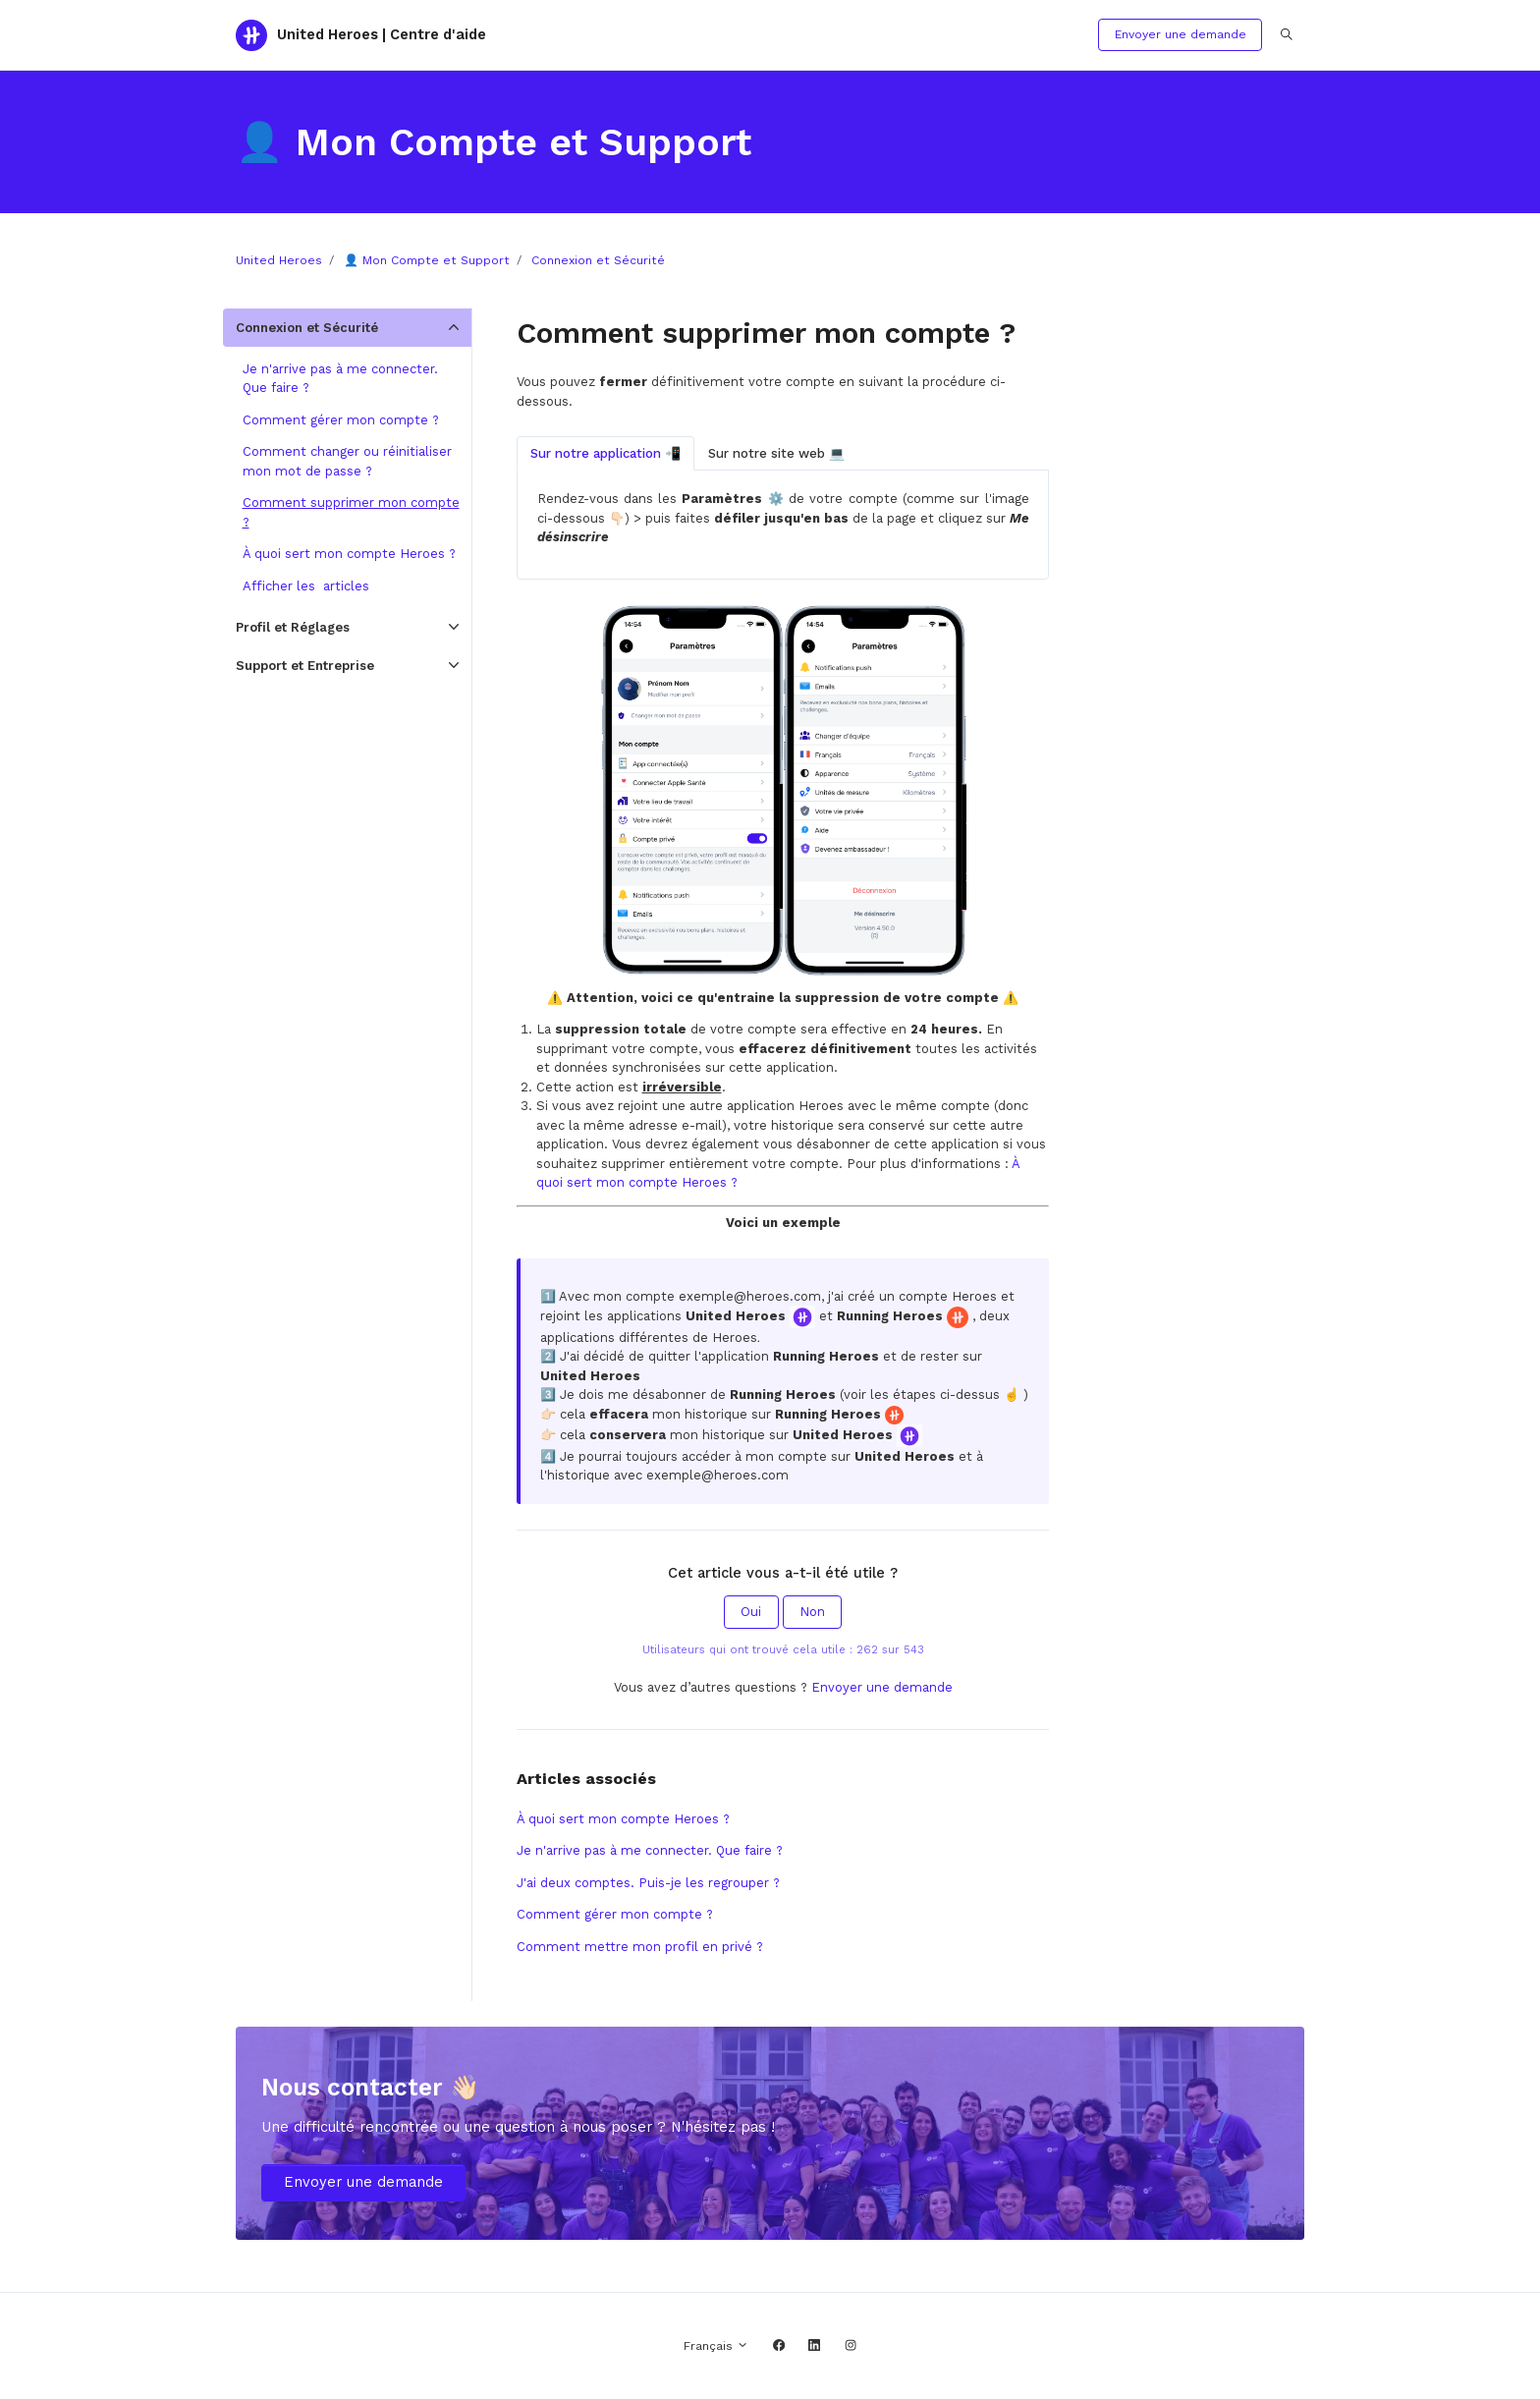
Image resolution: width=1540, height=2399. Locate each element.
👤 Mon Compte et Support (427, 260)
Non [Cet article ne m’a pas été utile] (812, 1611)
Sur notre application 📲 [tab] (605, 453)
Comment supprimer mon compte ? (351, 512)
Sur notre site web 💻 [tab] (776, 453)
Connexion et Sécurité (598, 260)
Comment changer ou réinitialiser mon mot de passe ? (347, 461)
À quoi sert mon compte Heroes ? (623, 1819)
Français (716, 2346)
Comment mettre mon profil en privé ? (640, 1946)
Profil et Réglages (293, 627)
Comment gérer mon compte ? (615, 1914)
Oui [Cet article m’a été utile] (751, 1611)
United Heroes (279, 260)
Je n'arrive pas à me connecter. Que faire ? (650, 1850)
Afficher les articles (306, 586)
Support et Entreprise (305, 665)
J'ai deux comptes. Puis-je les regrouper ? (648, 1882)
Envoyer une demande (1180, 34)
